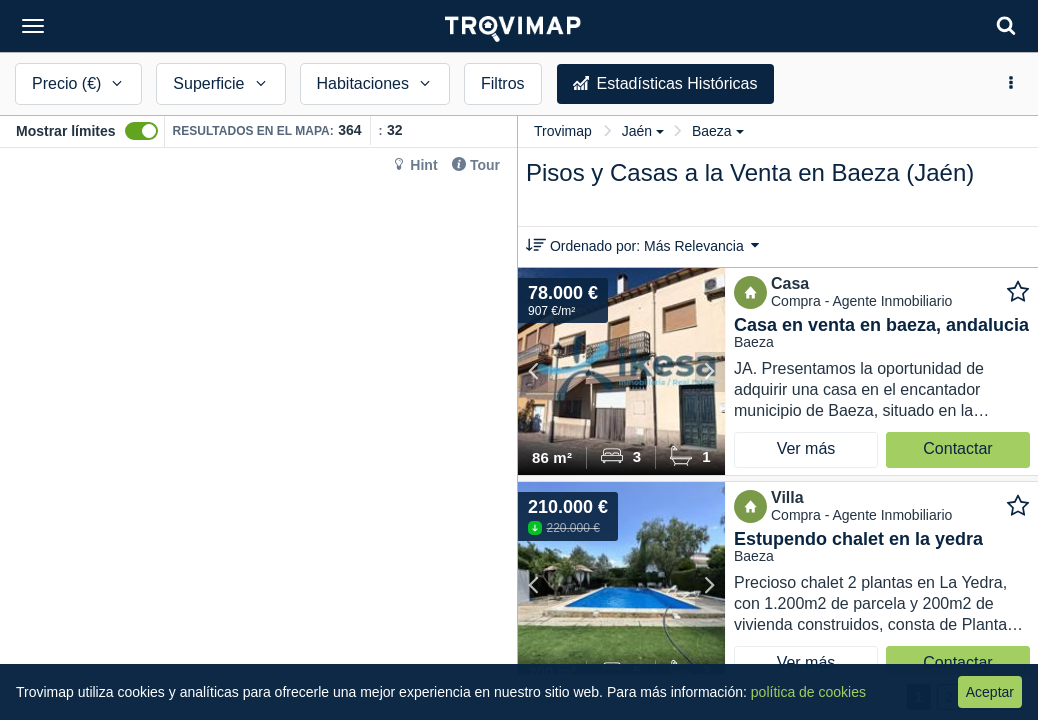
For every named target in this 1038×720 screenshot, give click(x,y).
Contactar (957, 448)
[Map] (258, 434)
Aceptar (990, 692)
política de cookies (808, 692)
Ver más (806, 448)
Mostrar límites (66, 131)
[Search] (1006, 25)
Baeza (718, 131)
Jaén (643, 131)
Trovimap (563, 131)
